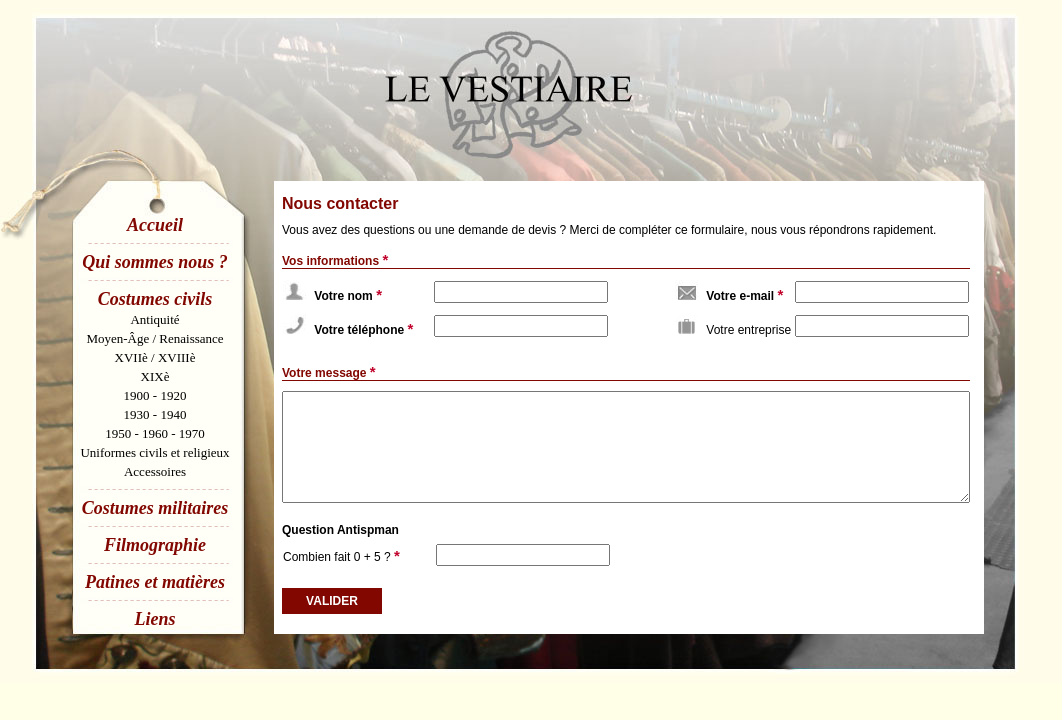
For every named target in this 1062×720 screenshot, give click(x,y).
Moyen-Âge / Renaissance (154, 338)
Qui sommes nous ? (155, 262)
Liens (154, 619)
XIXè (155, 376)
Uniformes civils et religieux (154, 452)
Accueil (155, 225)
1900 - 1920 (155, 395)
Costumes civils (155, 299)
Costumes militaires (155, 508)
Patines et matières (155, 582)
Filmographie (155, 545)
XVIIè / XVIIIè (155, 357)
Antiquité (154, 319)
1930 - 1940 (155, 414)
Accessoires (155, 471)
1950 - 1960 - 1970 (155, 433)
